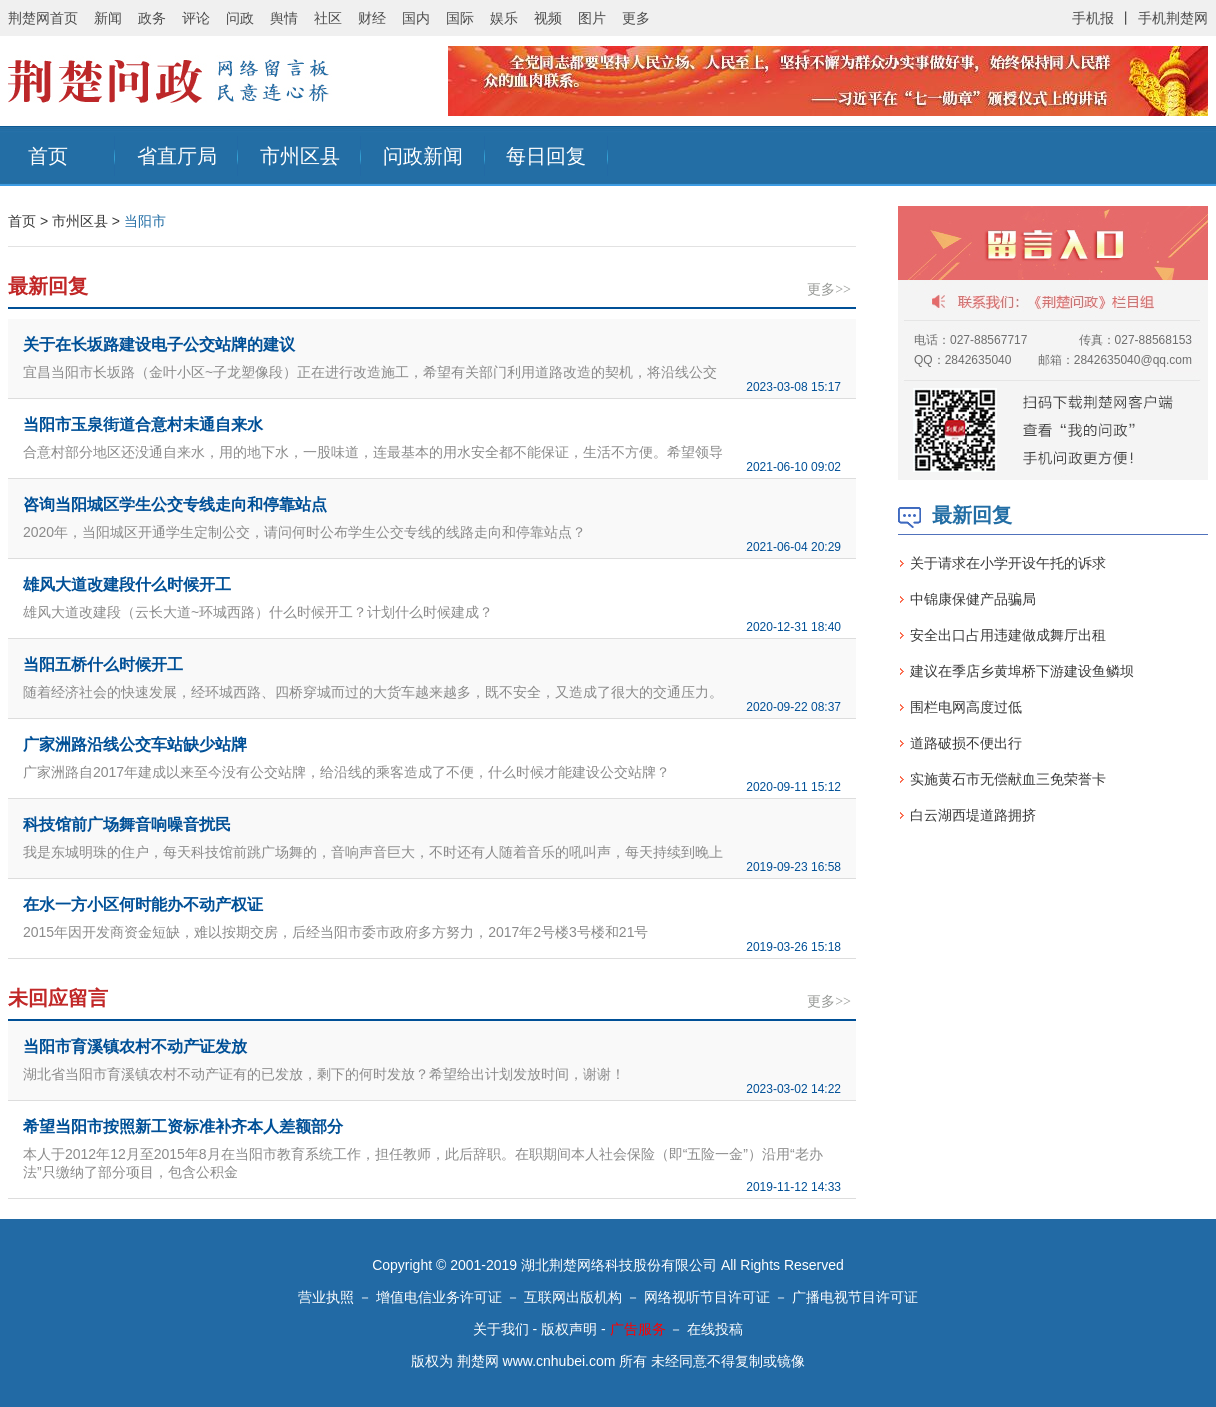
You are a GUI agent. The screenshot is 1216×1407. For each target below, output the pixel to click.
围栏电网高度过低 (966, 707)
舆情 (284, 18)
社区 (328, 18)
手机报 (1093, 18)
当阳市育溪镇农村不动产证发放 (135, 1046)
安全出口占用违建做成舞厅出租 (1008, 635)
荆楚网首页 (43, 18)
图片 (592, 18)
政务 (152, 18)
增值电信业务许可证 (439, 1297)
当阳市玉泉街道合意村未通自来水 (143, 424)
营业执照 (326, 1297)
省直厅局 (177, 156)
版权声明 (569, 1329)
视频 (548, 18)
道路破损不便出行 (966, 743)
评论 (196, 18)
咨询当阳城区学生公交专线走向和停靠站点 (175, 504)
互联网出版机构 (573, 1297)
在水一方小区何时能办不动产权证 (143, 904)
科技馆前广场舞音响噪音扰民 (127, 824)
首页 (48, 156)
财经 (372, 18)
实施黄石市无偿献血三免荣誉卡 (1008, 779)
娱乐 (504, 18)
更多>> (829, 289)
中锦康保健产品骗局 (973, 599)
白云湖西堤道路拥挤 (973, 815)
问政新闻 (423, 156)
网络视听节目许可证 (707, 1297)
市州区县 (300, 156)
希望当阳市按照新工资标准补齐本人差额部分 (183, 1126)
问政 (240, 18)
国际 (460, 18)
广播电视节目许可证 (855, 1297)
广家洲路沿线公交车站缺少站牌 (135, 744)
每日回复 (546, 156)
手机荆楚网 (1173, 18)
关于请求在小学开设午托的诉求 (1008, 563)
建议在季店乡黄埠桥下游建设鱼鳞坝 (1022, 671)
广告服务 (638, 1329)
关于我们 (501, 1329)
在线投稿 (715, 1329)
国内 (416, 18)
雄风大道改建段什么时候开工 (127, 584)
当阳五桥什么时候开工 (103, 664)
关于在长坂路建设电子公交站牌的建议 (159, 344)
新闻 (108, 18)
